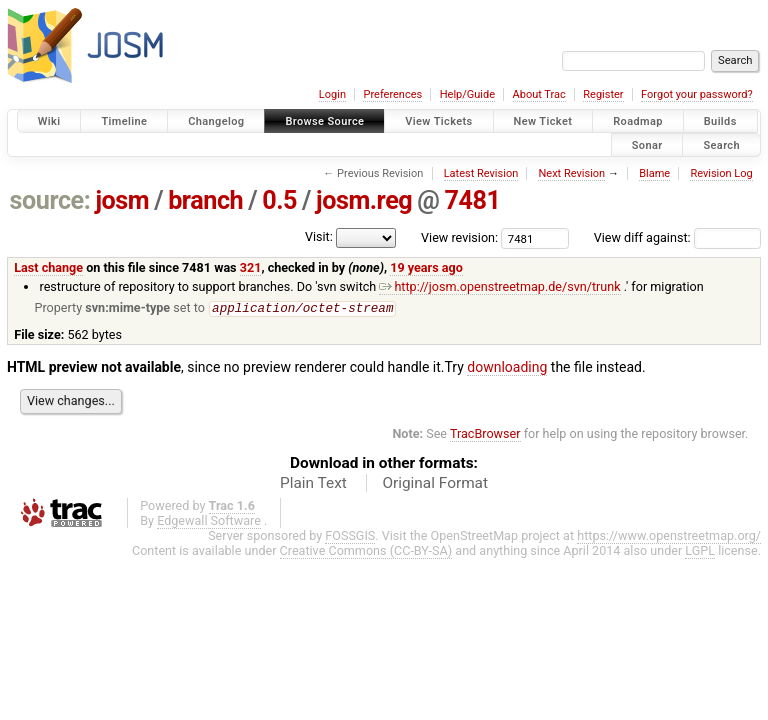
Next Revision (571, 173)
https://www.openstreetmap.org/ (669, 536)
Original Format (435, 484)
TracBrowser (485, 434)
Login (332, 94)
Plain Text (313, 484)
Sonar (647, 144)
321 (251, 267)
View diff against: (677, 237)
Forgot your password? (697, 94)
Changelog (216, 121)
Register (603, 94)
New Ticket (543, 121)
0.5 (279, 200)
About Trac (539, 94)
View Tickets (438, 121)
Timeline (124, 121)
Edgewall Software (209, 521)
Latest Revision (481, 173)
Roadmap (638, 121)
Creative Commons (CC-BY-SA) (366, 551)
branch (205, 200)
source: (50, 200)
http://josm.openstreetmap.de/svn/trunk (499, 286)
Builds (720, 121)
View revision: (459, 237)
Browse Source (324, 121)
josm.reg (364, 200)
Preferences (392, 94)
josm (122, 200)
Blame (654, 173)
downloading (507, 368)
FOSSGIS (350, 536)
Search (721, 144)
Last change (48, 267)
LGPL (700, 551)
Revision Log (721, 173)
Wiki (49, 121)
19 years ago (426, 267)
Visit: (319, 236)
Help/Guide (467, 94)
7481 (472, 200)
